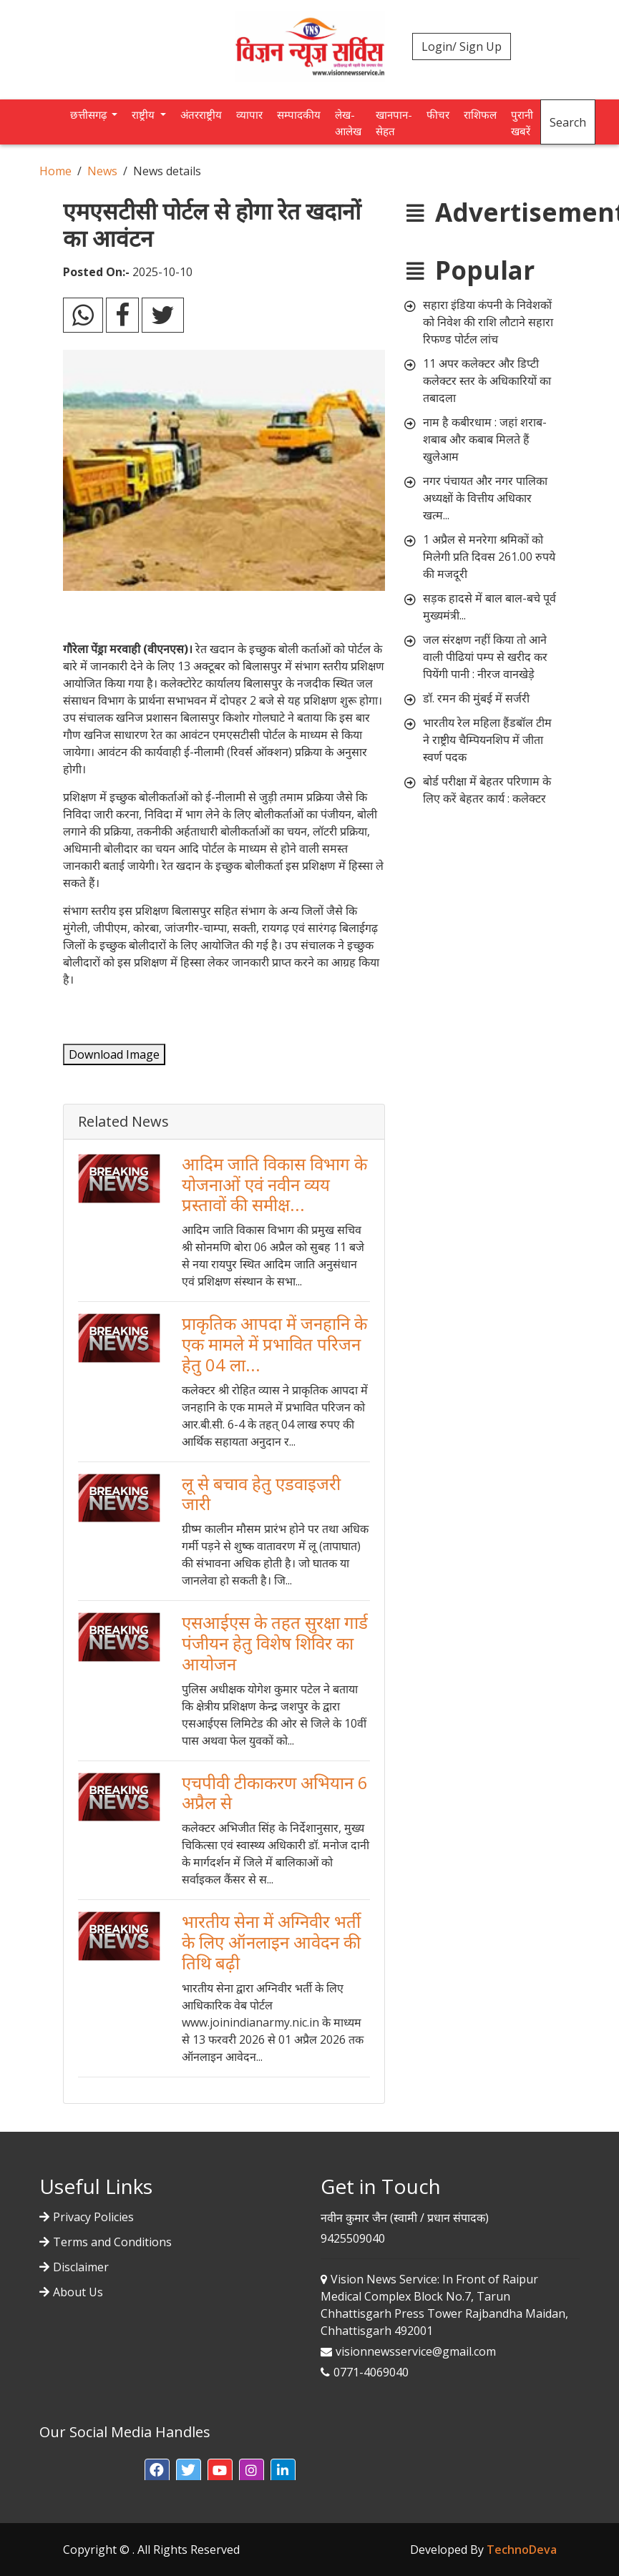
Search (568, 122)
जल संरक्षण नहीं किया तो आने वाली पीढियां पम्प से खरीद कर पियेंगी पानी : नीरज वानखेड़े (485, 657)
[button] (157, 2471)
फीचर (438, 114)
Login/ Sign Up (461, 46)
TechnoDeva (522, 2549)
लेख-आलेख (348, 122)
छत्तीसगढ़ (89, 114)
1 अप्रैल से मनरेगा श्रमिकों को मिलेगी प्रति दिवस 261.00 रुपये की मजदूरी (489, 557)
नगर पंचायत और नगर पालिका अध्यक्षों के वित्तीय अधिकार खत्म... (485, 498)
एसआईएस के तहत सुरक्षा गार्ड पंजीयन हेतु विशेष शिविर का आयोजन (275, 1642)
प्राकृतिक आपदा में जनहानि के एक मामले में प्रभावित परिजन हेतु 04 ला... (274, 1343)
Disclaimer (81, 2267)
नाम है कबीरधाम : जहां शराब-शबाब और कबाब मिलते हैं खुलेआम (485, 439)
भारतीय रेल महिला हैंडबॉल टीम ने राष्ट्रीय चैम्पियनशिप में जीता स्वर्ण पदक (487, 740)
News (102, 171)
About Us (78, 2292)
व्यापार (249, 114)
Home (55, 171)
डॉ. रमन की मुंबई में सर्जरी (476, 698)
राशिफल (480, 114)
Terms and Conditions (112, 2242)
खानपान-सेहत (394, 122)
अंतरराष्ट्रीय (201, 114)
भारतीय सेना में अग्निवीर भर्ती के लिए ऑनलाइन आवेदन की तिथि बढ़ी (271, 1941)
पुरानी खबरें (522, 122)
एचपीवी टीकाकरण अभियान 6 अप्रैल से (275, 1793)
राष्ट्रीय (144, 114)
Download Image (114, 1054)
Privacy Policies (93, 2217)
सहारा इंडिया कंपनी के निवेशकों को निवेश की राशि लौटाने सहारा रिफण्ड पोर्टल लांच (488, 322)
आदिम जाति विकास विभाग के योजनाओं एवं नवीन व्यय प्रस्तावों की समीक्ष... (274, 1184)
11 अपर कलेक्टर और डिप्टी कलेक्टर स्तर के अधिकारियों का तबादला (487, 381)
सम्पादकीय (299, 114)
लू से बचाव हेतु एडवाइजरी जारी (261, 1493)
